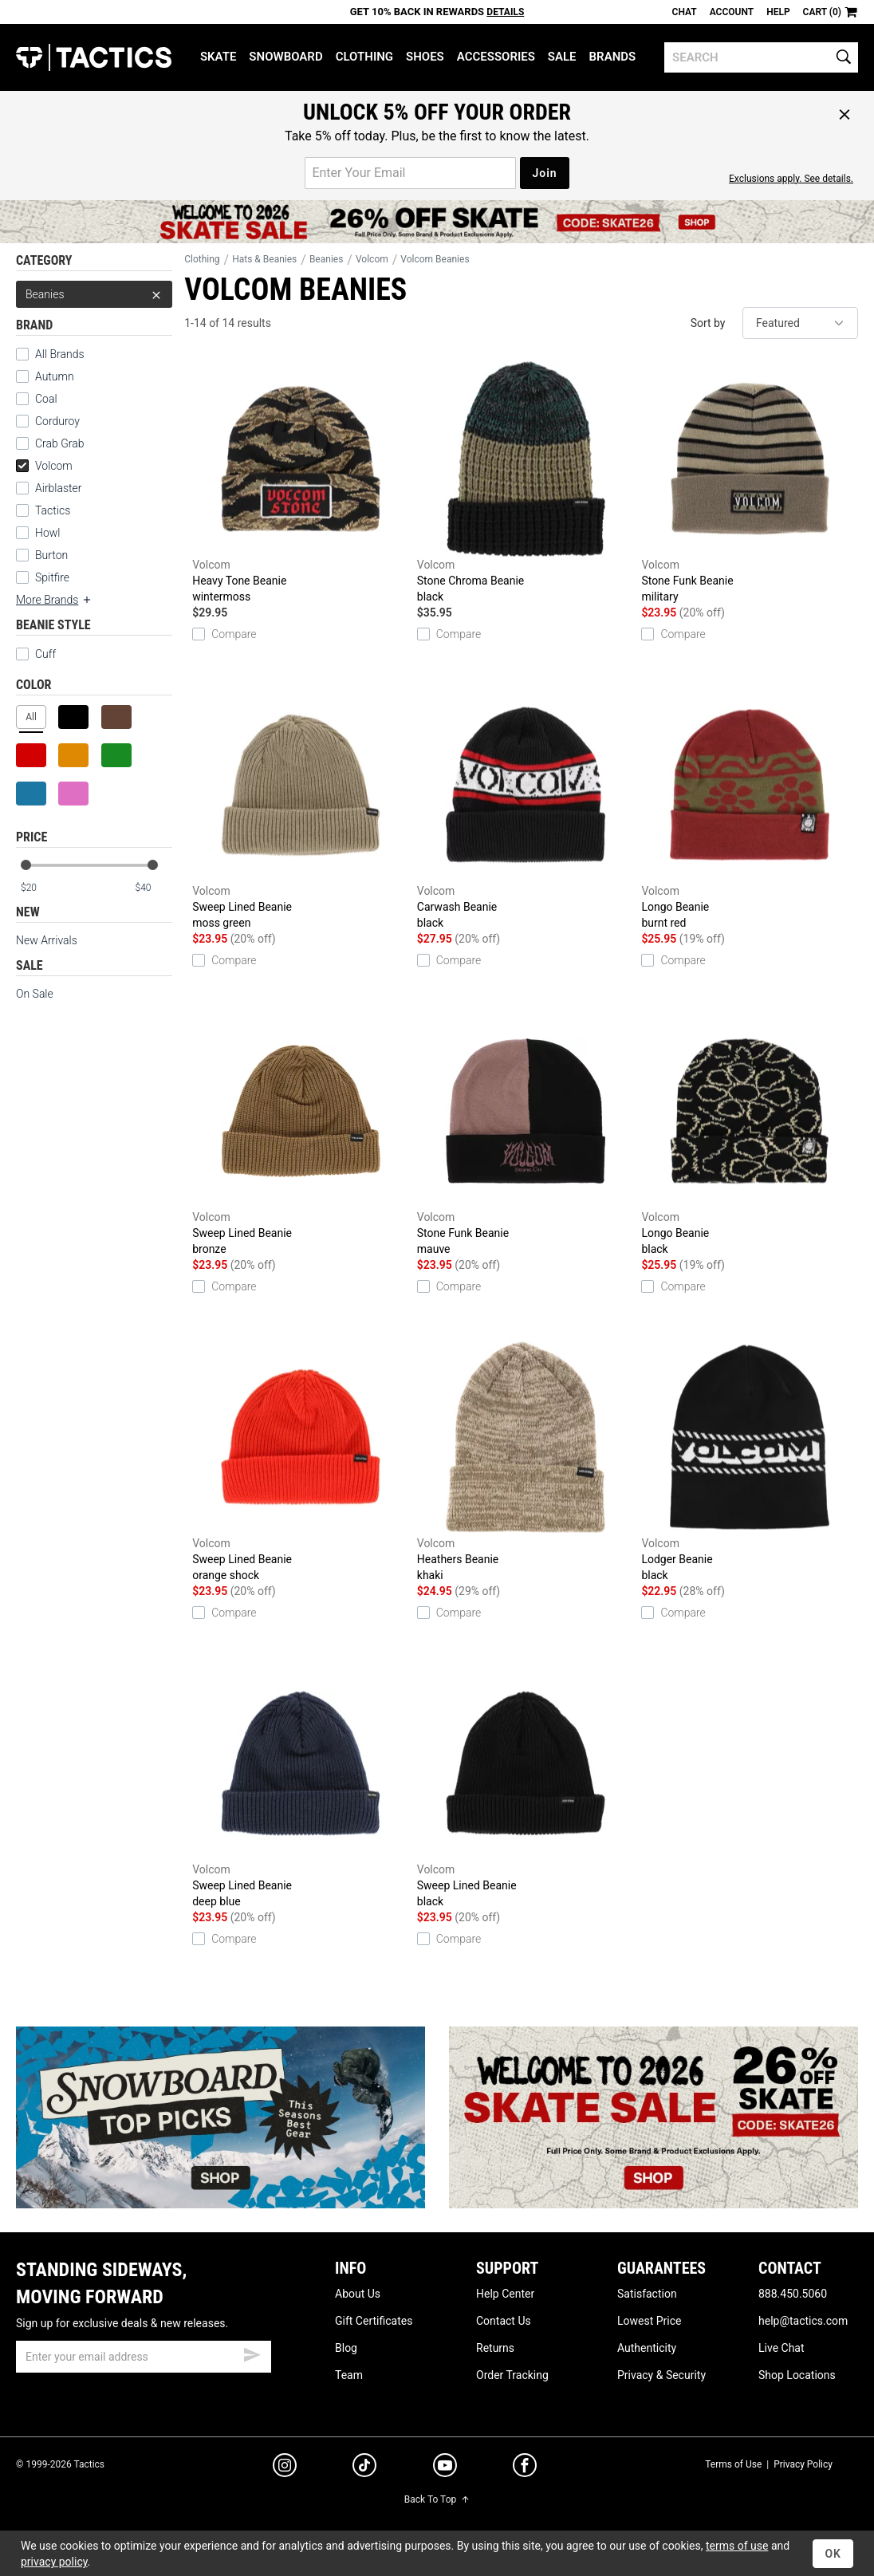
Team (349, 2375)
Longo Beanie (749, 808)
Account (732, 12)
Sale (562, 56)
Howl (47, 532)
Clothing (364, 56)
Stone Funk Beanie (749, 482)
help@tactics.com (803, 2320)
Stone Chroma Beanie (525, 482)
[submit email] (252, 2352)
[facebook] (525, 2468)
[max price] (153, 888)
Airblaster (58, 488)
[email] (143, 2357)
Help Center (505, 2293)
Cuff (36, 654)
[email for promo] (410, 173)
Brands (612, 56)
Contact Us (503, 2320)
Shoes (425, 56)
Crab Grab (59, 443)
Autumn (54, 376)
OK (833, 2553)
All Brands (60, 354)
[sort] (800, 323)
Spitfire (52, 577)
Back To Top (437, 2499)
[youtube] (445, 2468)
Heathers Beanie (525, 1460)
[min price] (39, 888)
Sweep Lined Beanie (300, 808)
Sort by (708, 323)
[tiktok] (364, 2467)
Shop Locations (797, 2375)
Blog (346, 2348)
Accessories (496, 56)
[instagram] (285, 2467)
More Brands (54, 599)
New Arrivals (46, 940)
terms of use (737, 2545)
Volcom (44, 465)
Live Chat (781, 2348)
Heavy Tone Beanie (300, 482)
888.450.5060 (792, 2293)
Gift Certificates (373, 2320)
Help (777, 12)
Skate (218, 56)
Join (544, 173)
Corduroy (57, 421)
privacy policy (54, 2561)
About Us (357, 2293)
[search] (761, 57)
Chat (684, 12)
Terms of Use (733, 2464)
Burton (51, 555)
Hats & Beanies (264, 259)
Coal (46, 398)
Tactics (93, 57)
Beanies (94, 294)
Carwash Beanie (525, 808)
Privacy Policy (803, 2464)
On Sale (34, 993)
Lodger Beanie (749, 1460)
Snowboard (285, 56)
